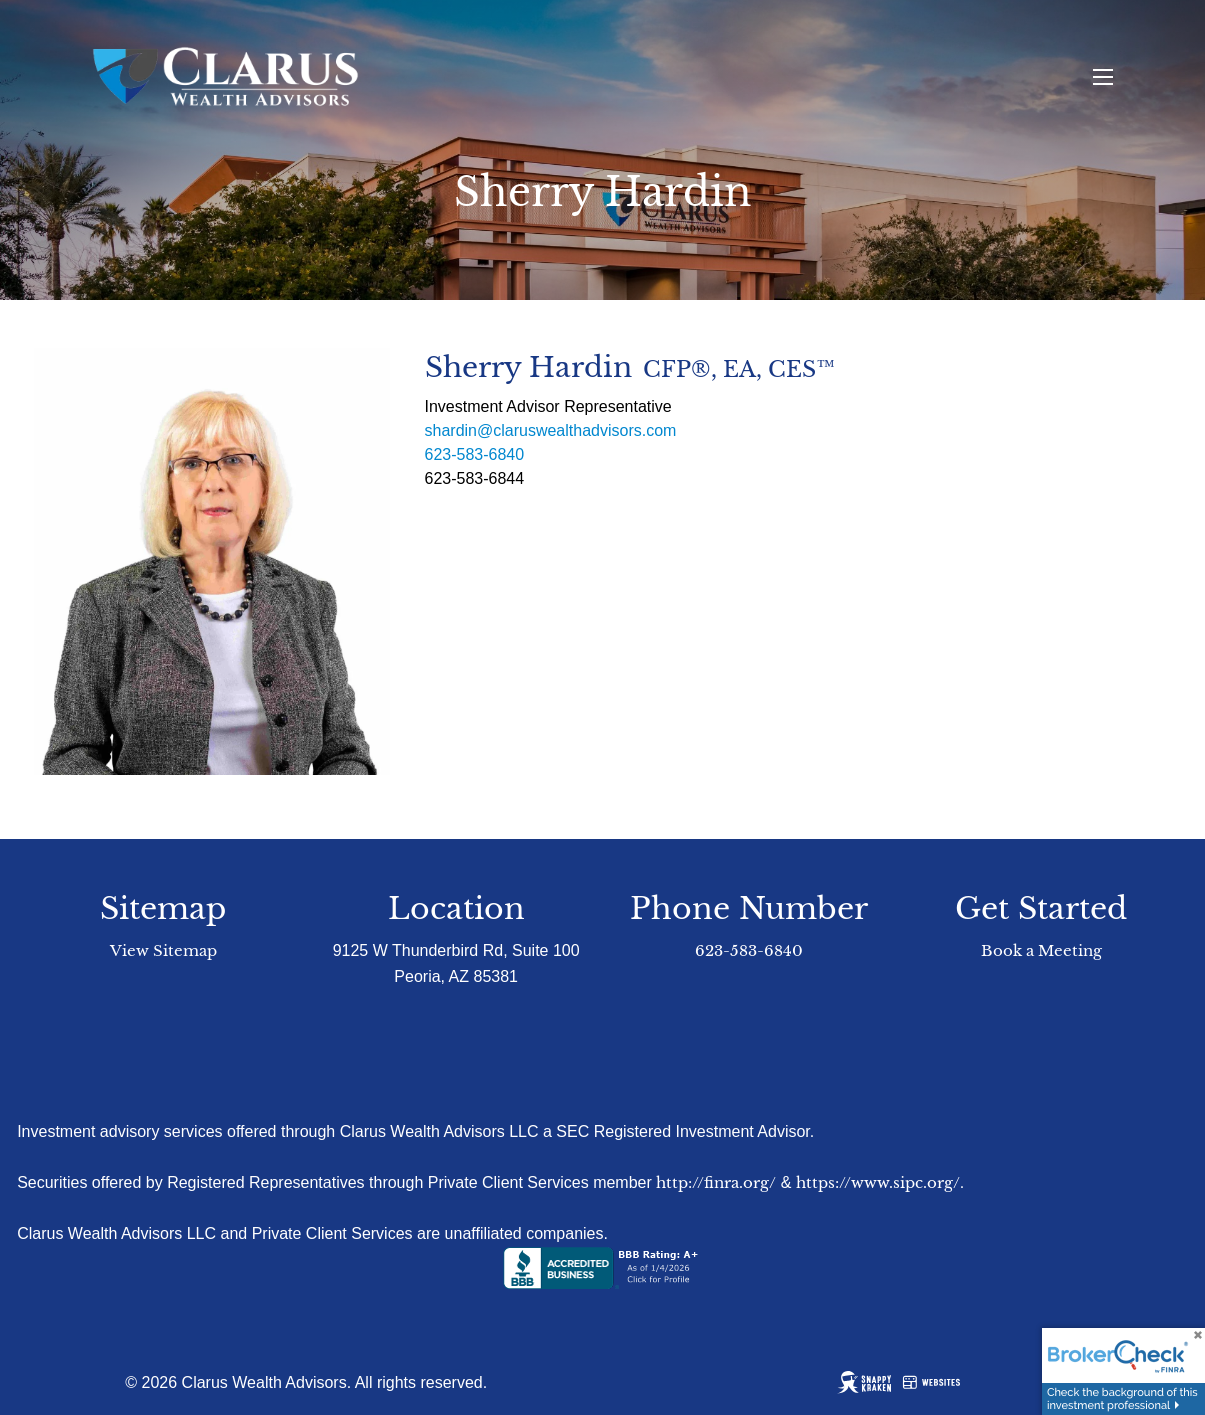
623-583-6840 (475, 454)
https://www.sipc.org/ (878, 1182)
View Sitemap (163, 950)
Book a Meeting (1041, 950)
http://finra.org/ (716, 1182)
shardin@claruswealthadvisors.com (551, 430)
